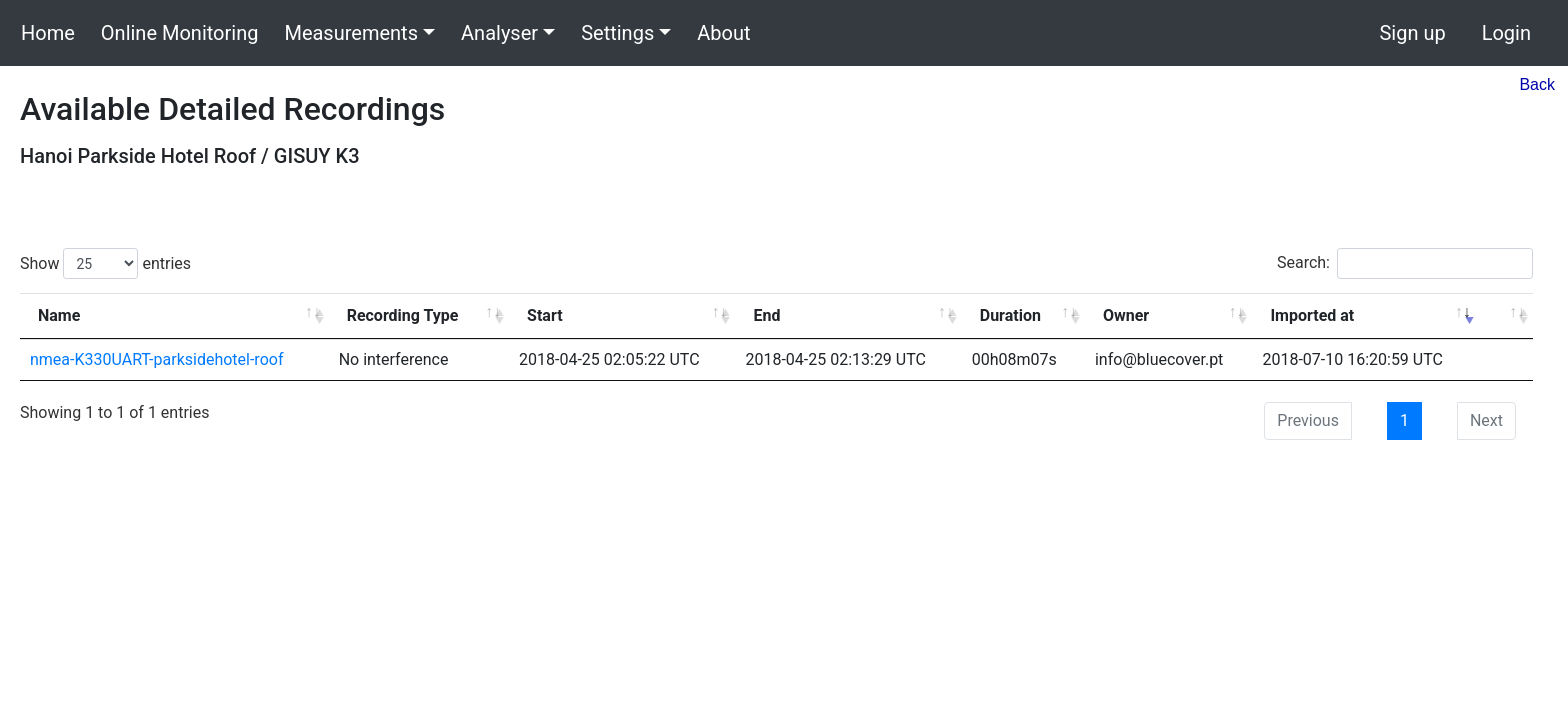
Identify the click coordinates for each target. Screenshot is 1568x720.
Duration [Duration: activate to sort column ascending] (1010, 315)
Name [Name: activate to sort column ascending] (59, 315)
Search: (1405, 263)
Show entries (105, 263)
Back (1537, 84)
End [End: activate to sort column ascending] (766, 315)
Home (48, 33)
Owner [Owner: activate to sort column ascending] (1126, 315)
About (723, 33)
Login (1506, 33)
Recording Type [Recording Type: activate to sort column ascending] (403, 315)
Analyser (499, 33)
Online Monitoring (180, 33)
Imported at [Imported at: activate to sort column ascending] (1312, 315)
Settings (617, 33)
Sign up (1412, 33)
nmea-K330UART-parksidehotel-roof (156, 359)
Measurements (351, 33)
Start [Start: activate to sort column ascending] (545, 315)
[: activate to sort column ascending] (1506, 316)
